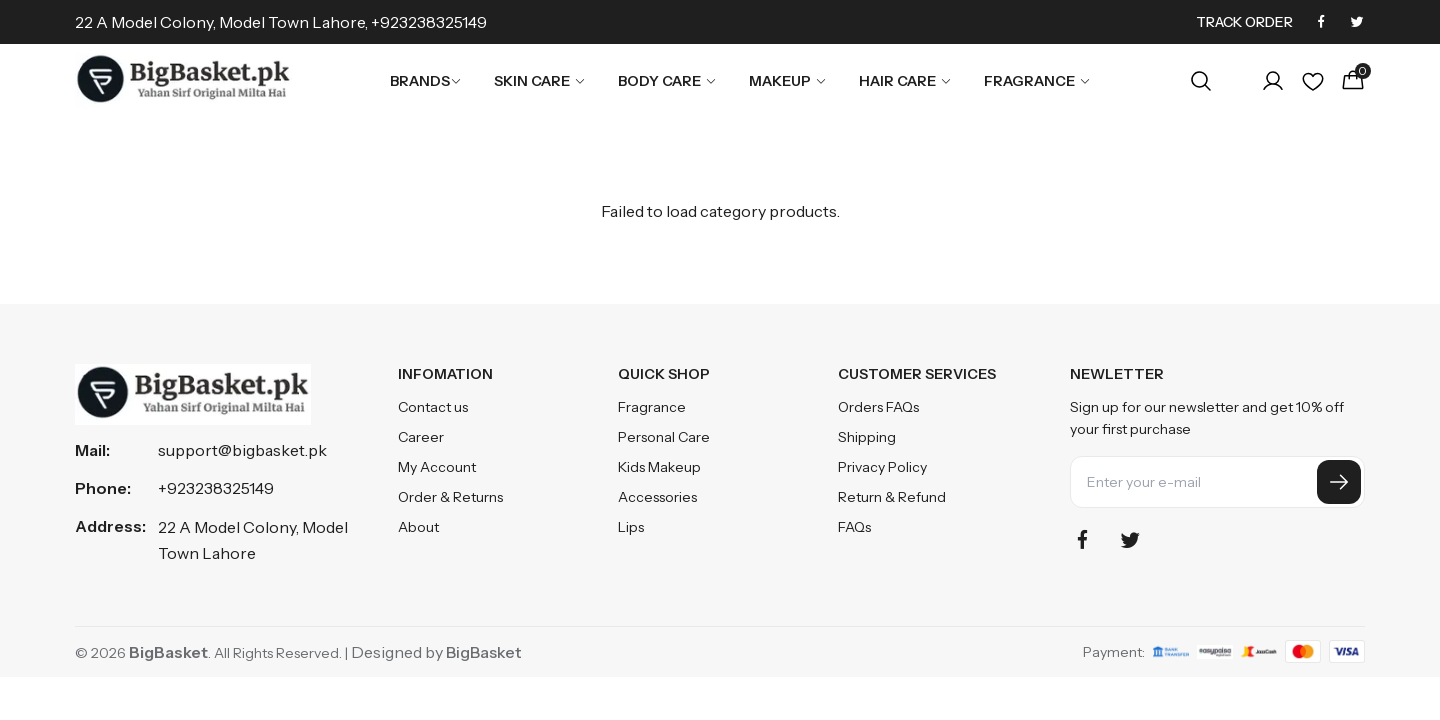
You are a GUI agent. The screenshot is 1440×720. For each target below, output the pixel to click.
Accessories (657, 497)
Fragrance (1037, 81)
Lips (631, 527)
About (418, 527)
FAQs (854, 527)
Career (421, 437)
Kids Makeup (659, 467)
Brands (426, 81)
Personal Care (664, 437)
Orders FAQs (878, 407)
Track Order (1244, 22)
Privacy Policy (882, 467)
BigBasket (483, 652)
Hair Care (905, 81)
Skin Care (540, 81)
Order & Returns (450, 497)
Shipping (867, 437)
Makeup (788, 81)
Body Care (667, 81)
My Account (437, 467)
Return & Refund (892, 497)
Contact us (433, 407)
